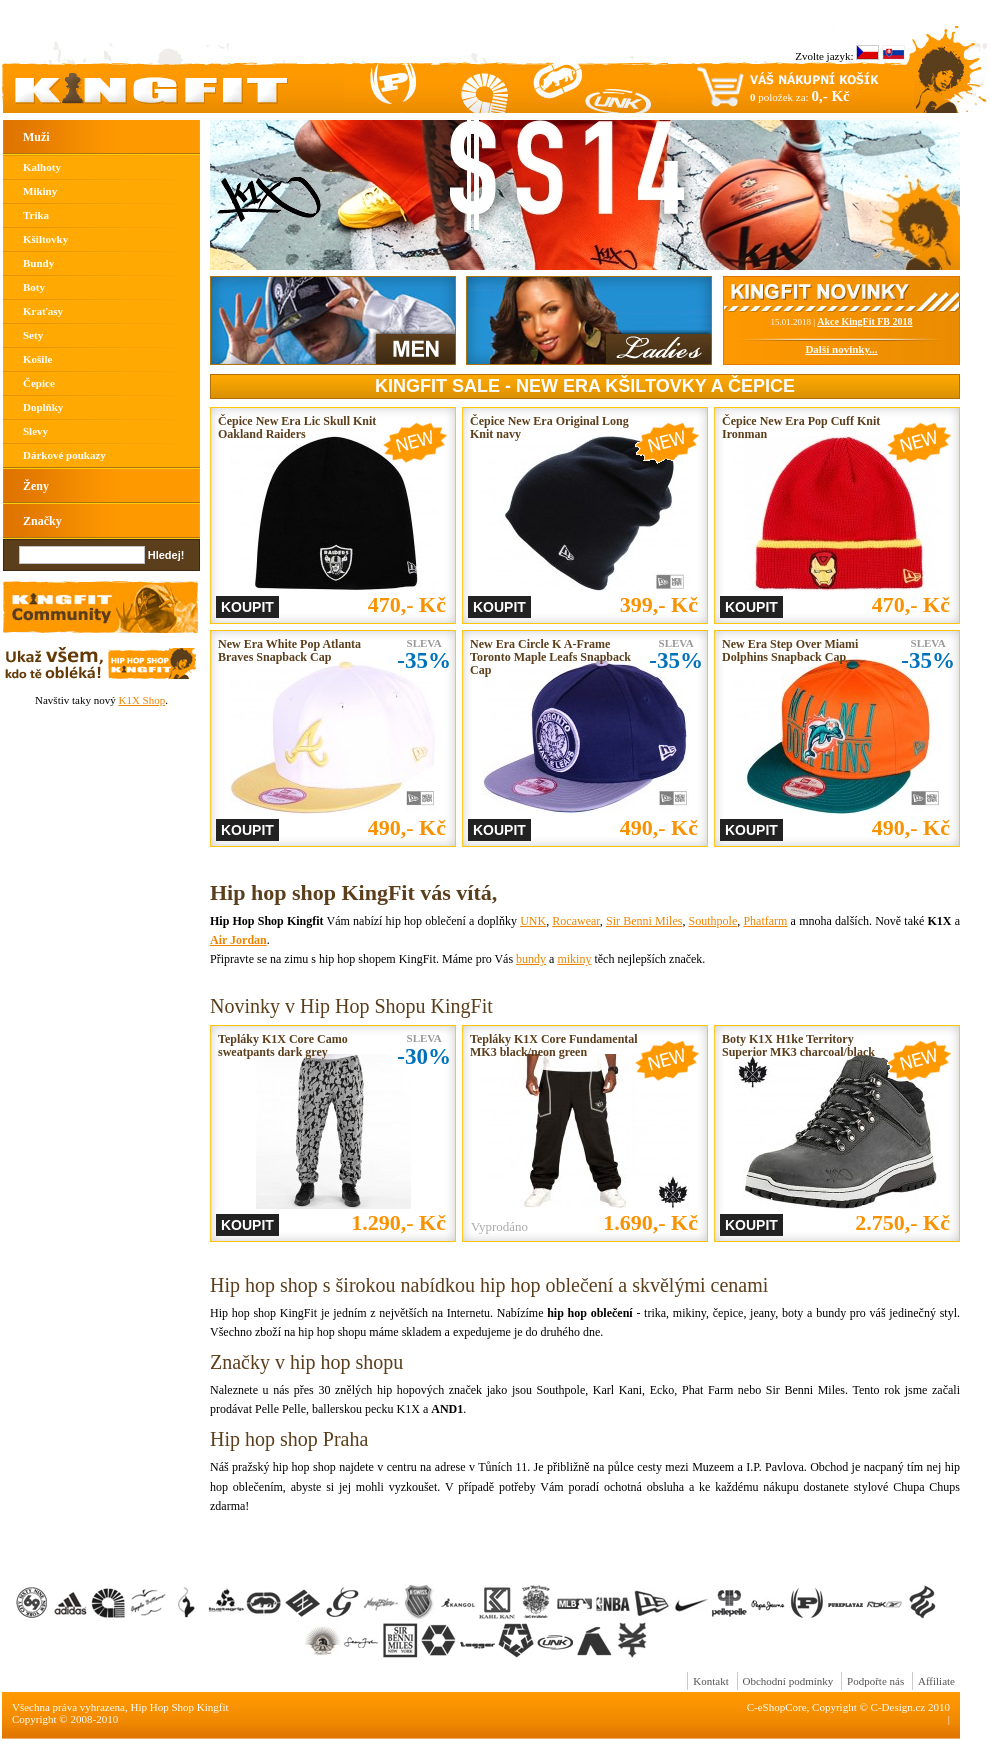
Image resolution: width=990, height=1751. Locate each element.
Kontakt (710, 1681)
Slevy (35, 431)
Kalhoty (42, 167)
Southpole (713, 921)
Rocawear (576, 921)
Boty (34, 287)
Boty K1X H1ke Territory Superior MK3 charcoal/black (798, 1046)
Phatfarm (765, 921)
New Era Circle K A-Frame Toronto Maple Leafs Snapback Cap (550, 657)
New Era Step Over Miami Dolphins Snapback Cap (790, 651)
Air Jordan (238, 940)
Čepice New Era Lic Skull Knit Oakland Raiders (297, 428)
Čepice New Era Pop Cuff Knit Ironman (801, 428)
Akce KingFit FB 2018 (864, 321)
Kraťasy (43, 311)
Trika (36, 215)
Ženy (36, 486)
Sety (33, 335)
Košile (37, 359)
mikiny (574, 959)
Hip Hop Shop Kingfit (180, 1707)
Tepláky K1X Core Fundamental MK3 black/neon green (554, 1046)
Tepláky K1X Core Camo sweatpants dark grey (283, 1046)
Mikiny (40, 191)
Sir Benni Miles (644, 921)
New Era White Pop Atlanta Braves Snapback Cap (289, 651)
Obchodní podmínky (788, 1681)
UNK (533, 921)
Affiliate (936, 1681)
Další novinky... (841, 349)
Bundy (38, 263)
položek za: (800, 96)
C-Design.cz (898, 1707)
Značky (42, 521)
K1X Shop (141, 700)
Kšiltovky (45, 239)
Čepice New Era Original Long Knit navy (549, 428)
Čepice (39, 383)
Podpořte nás (875, 1681)
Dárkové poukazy (64, 455)
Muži (36, 137)
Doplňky (43, 407)
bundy (531, 959)
